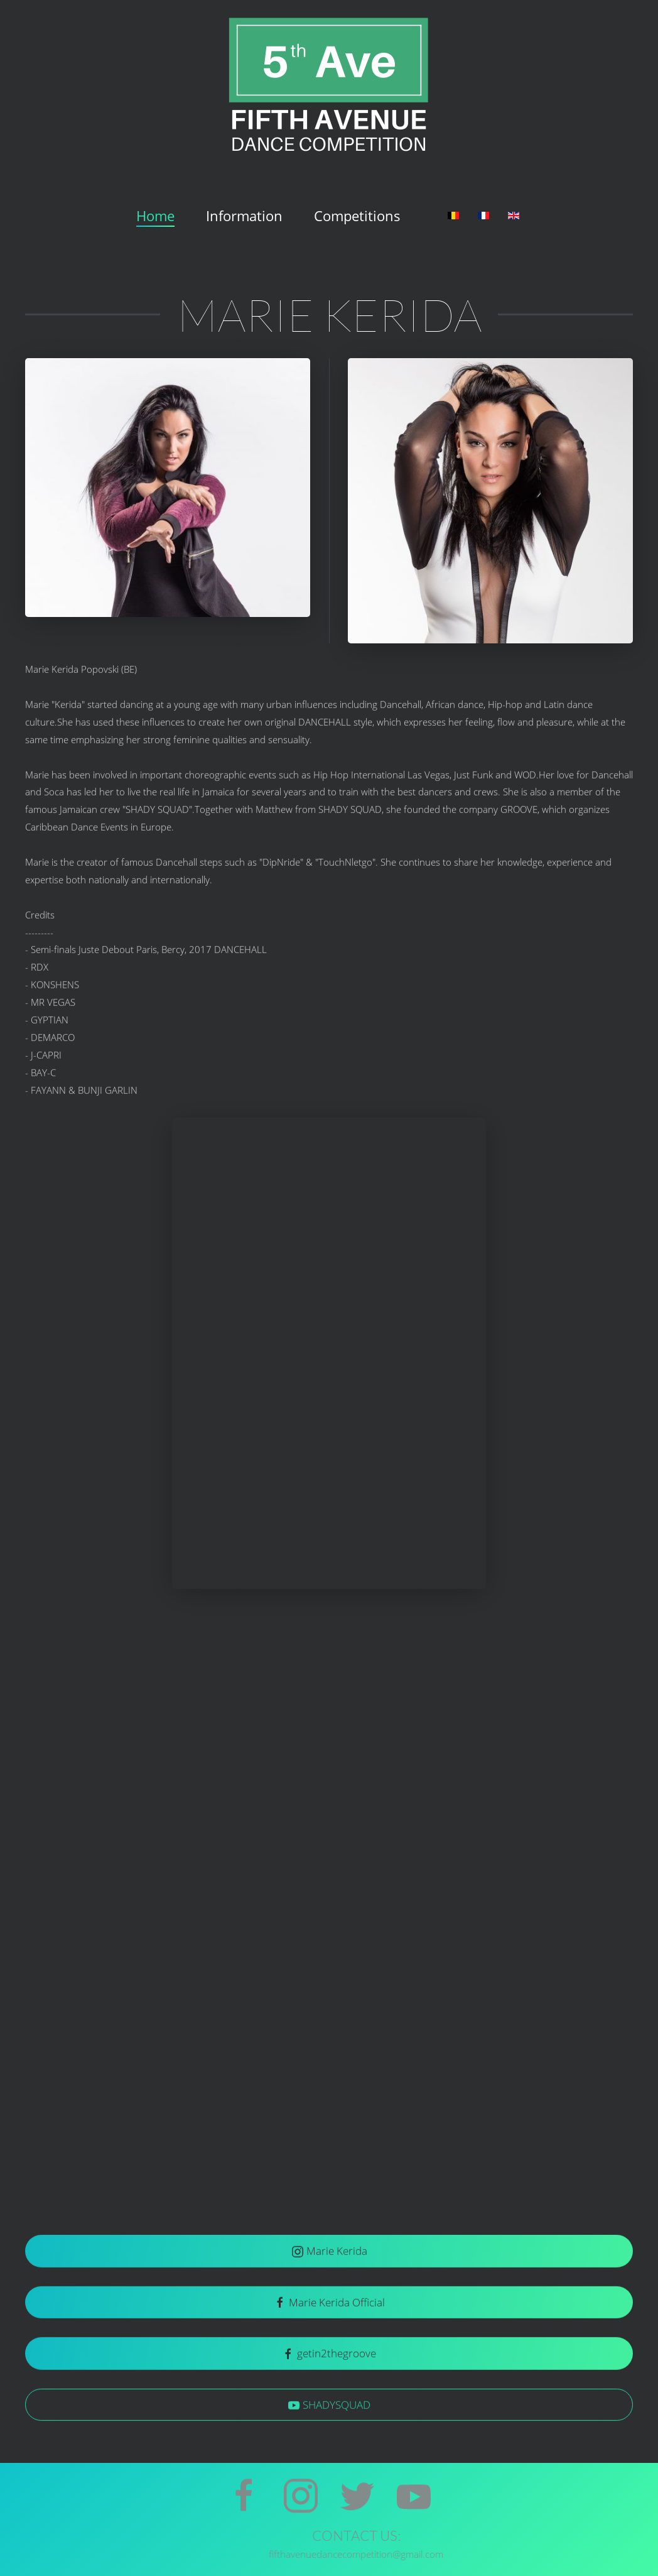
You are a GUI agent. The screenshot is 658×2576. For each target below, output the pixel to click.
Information (244, 215)
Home (155, 215)
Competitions (357, 215)
